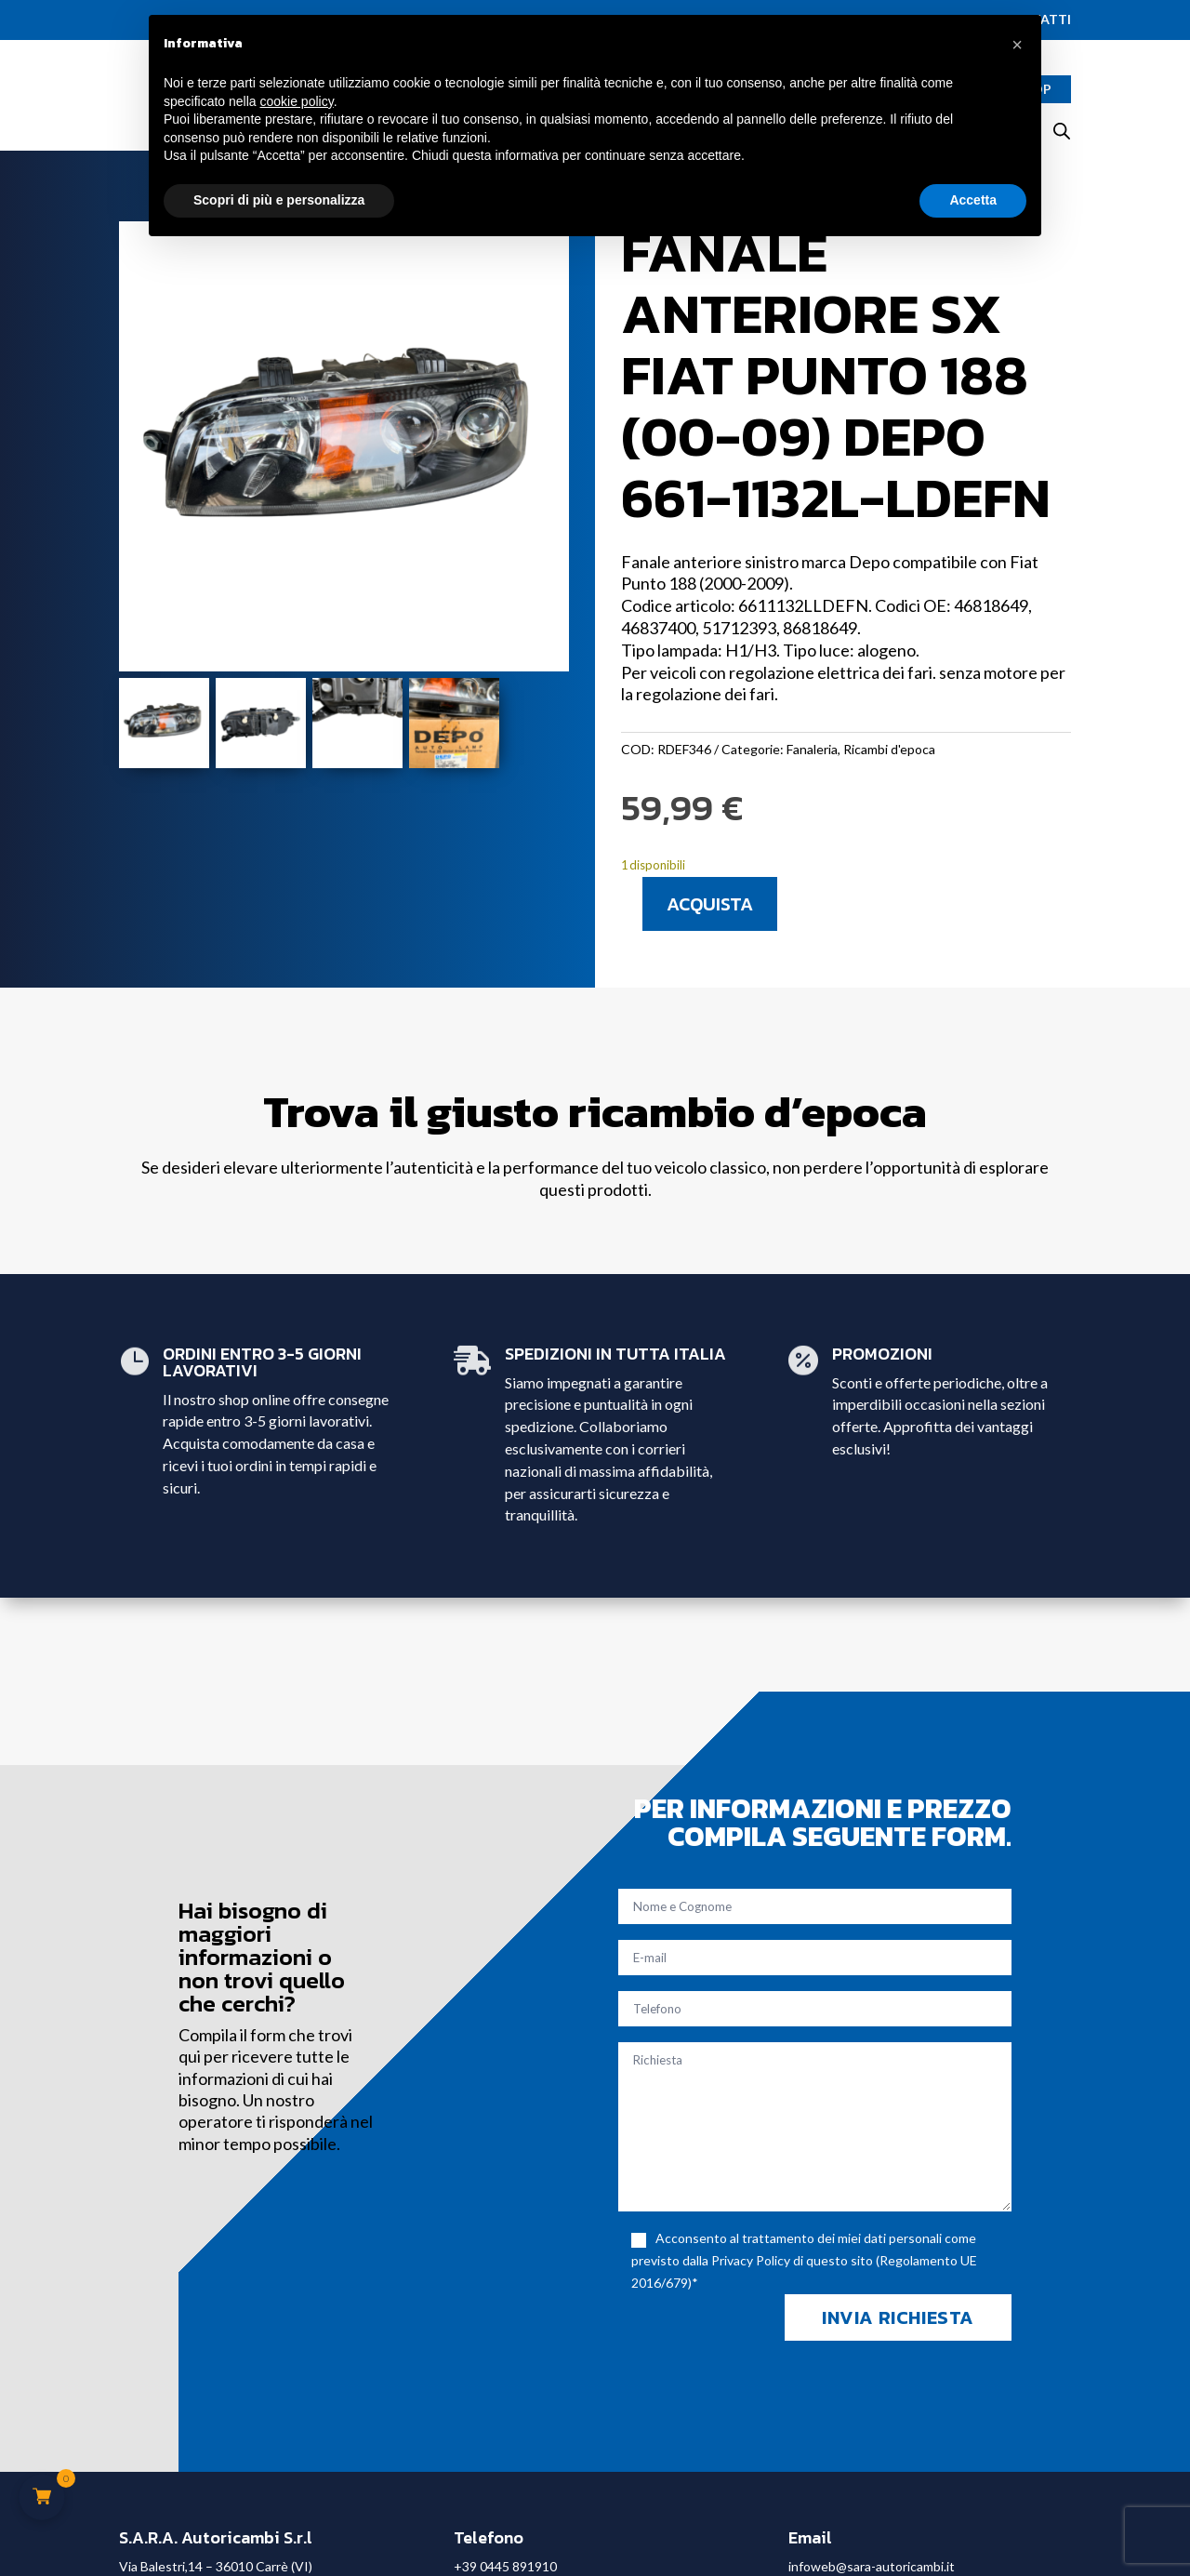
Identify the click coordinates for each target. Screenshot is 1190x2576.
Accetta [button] (973, 200)
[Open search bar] (1061, 131)
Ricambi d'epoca (889, 749)
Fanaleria (812, 749)
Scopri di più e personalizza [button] (278, 200)
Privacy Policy (750, 2260)
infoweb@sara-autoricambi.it (871, 2566)
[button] (1017, 45)
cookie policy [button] (297, 101)
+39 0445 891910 (505, 2566)
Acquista (710, 904)
